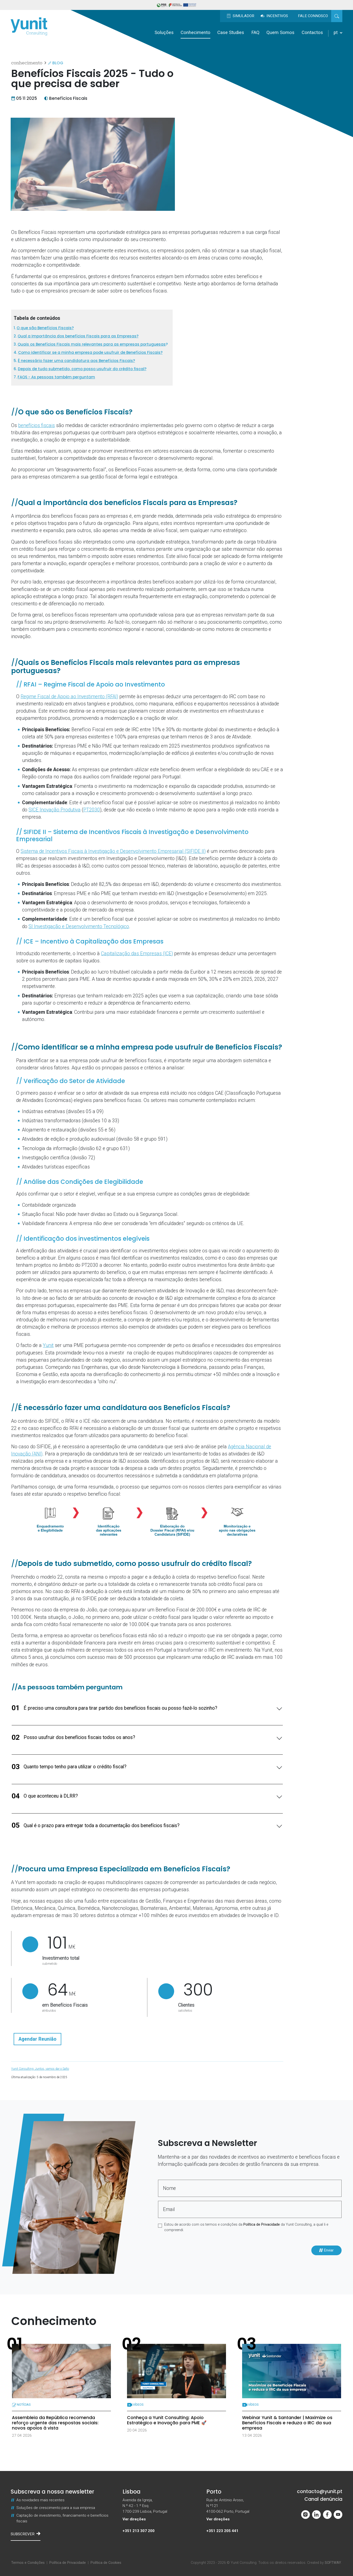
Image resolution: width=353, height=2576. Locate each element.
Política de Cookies (106, 2563)
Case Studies (230, 32)
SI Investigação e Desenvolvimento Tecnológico (79, 926)
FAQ (255, 32)
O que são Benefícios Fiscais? (45, 327)
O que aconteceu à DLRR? (51, 1796)
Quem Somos (280, 32)
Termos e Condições (28, 2563)
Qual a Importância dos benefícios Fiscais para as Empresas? (78, 336)
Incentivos (274, 16)
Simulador (240, 16)
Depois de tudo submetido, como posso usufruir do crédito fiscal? (82, 368)
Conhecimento (195, 32)
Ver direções (134, 2519)
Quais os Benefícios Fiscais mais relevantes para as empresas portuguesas (92, 344)
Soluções (164, 32)
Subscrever (25, 2534)
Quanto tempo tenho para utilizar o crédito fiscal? (75, 1767)
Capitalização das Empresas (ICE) (137, 953)
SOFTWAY (333, 2563)
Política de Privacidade (261, 2224)
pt (338, 32)
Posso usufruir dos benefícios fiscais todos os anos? (79, 1737)
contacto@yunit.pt (319, 2491)
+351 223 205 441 (222, 2531)
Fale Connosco (313, 16)
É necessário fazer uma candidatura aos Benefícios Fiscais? (76, 360)
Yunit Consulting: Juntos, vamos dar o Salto (40, 2068)
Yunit (48, 1345)
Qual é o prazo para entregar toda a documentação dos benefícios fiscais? (102, 1825)
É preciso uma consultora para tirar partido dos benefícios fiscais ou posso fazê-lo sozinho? (120, 1708)
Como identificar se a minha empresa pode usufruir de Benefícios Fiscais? (90, 352)
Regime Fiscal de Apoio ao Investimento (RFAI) (69, 696)
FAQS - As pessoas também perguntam (56, 377)
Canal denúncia (323, 2499)
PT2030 (91, 810)
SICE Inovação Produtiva (55, 810)
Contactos (312, 32)
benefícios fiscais (36, 425)
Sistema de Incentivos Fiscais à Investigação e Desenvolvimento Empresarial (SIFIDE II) (113, 851)
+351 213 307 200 (139, 2531)
